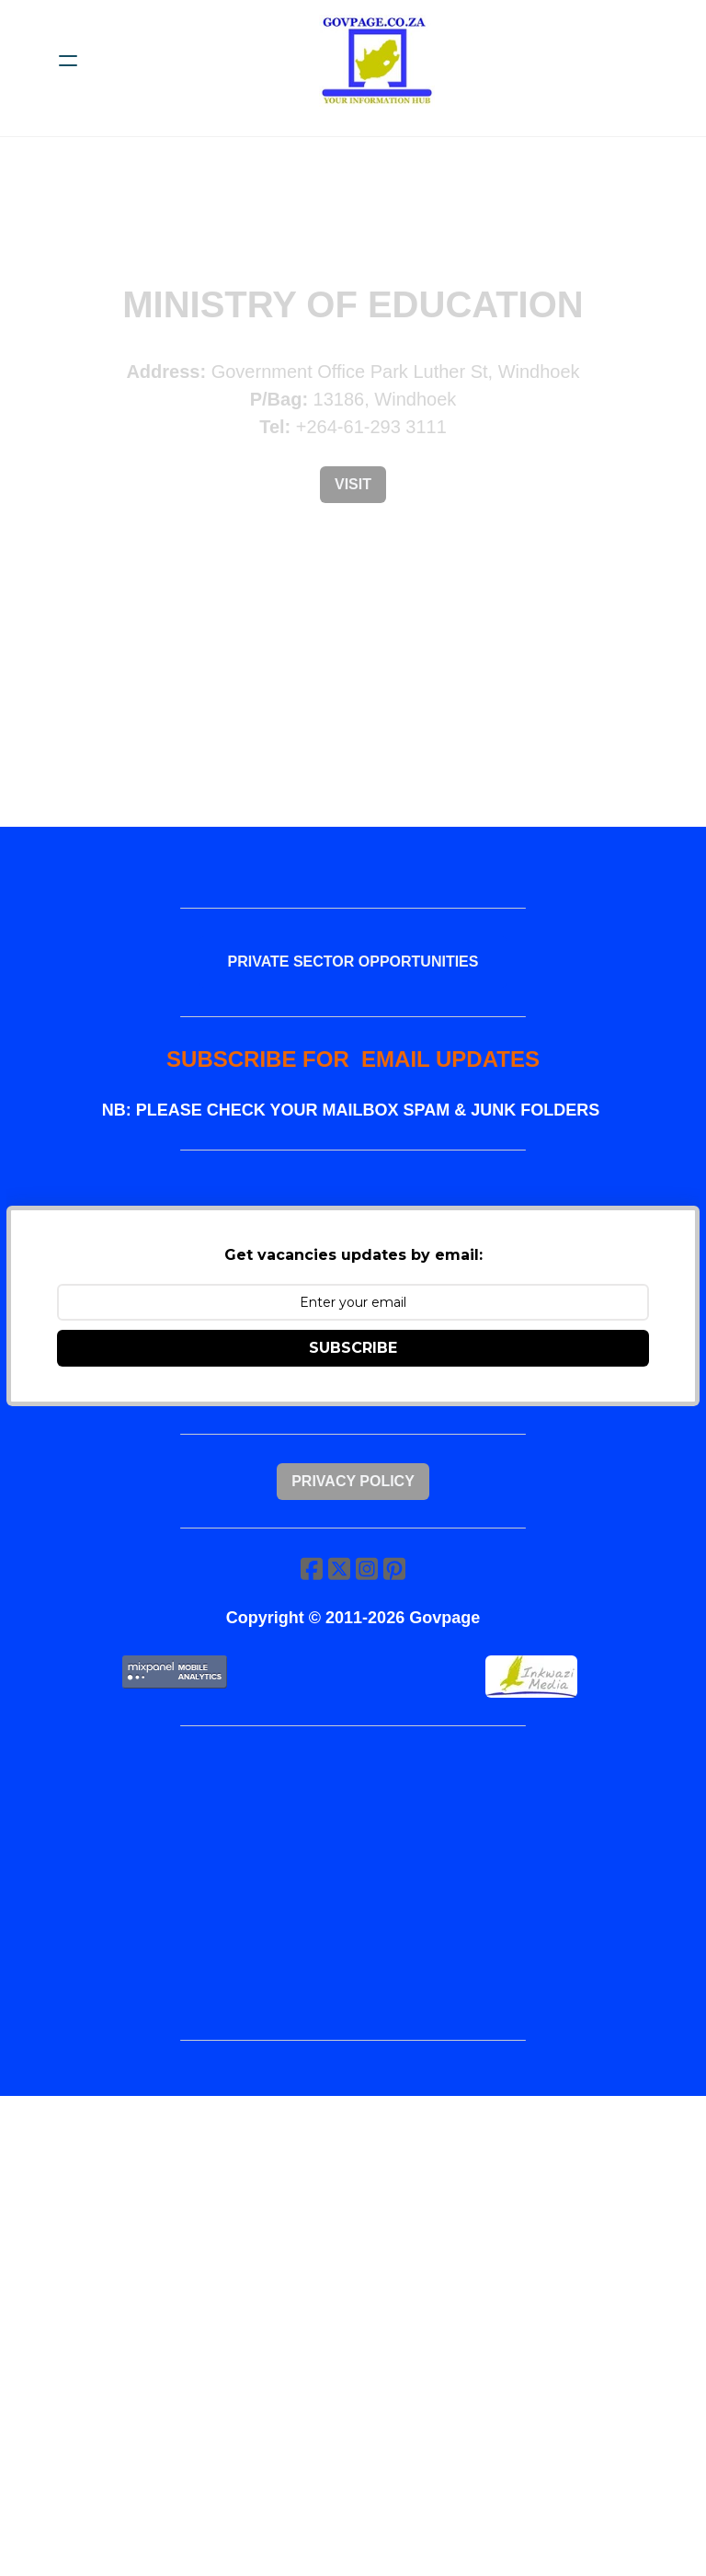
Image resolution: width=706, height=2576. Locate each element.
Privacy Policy (353, 1509)
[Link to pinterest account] (397, 1604)
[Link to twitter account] (338, 1604)
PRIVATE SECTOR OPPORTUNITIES (353, 969)
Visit (353, 484)
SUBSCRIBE (353, 1370)
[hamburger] (68, 60)
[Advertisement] (353, 1926)
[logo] (377, 61)
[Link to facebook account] (309, 1604)
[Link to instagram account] (368, 1604)
